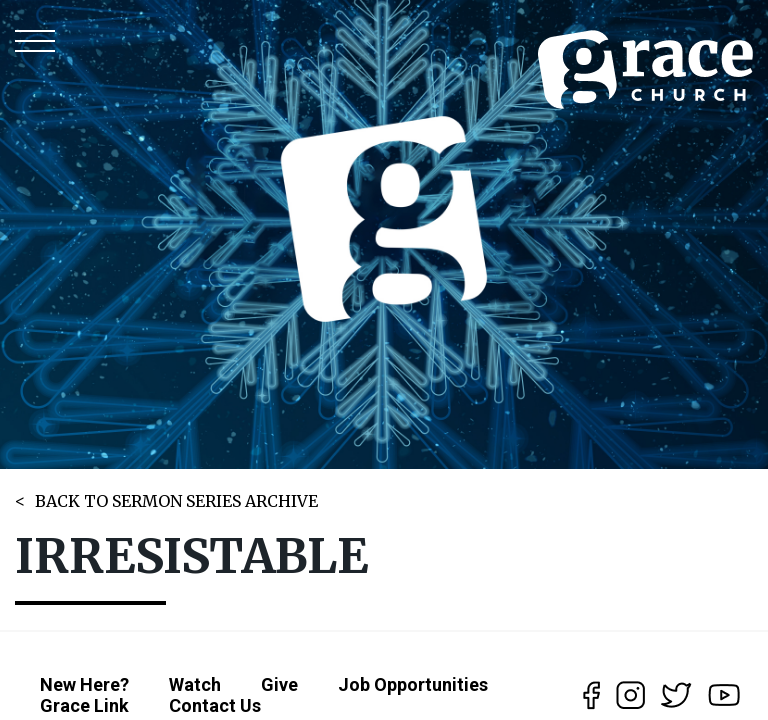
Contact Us (215, 705)
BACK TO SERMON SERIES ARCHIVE (176, 501)
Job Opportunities (413, 684)
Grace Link (84, 705)
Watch (195, 684)
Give (279, 684)
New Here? (84, 684)
